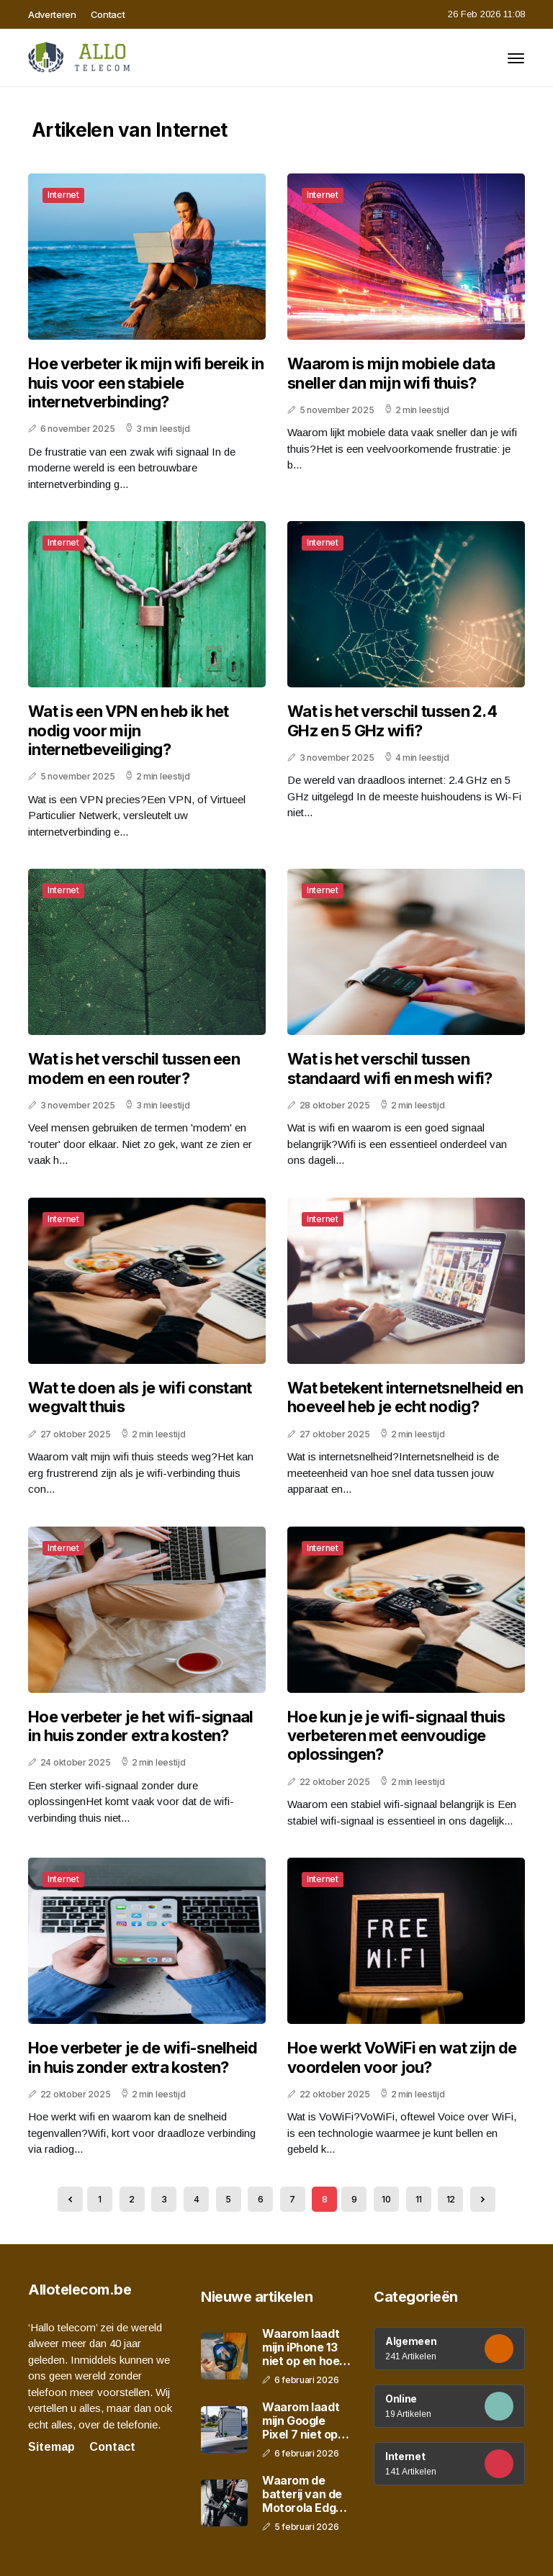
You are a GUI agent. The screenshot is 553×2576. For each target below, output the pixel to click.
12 (450, 2199)
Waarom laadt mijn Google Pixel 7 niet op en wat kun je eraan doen (300, 2421)
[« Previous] (70, 2199)
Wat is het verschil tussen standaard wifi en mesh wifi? (389, 1068)
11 (418, 2199)
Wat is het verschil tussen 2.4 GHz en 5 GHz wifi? (392, 720)
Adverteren (52, 14)
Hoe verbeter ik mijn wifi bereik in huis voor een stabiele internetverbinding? (146, 382)
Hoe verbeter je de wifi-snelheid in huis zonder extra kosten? (143, 2057)
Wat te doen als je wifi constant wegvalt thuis (140, 1397)
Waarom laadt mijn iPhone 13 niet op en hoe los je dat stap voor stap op (300, 2348)
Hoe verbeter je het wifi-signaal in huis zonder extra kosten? (140, 1726)
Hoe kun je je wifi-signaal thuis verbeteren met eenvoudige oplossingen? (396, 1735)
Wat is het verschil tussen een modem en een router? (134, 1068)
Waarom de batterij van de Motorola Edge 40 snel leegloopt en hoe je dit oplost (305, 2495)
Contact (108, 14)
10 (386, 2199)
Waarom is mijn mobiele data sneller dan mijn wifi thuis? (391, 373)
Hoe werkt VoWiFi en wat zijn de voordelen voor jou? (401, 2057)
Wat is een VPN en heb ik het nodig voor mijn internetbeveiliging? (128, 730)
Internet (63, 194)
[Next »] (482, 2199)
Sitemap (51, 2447)
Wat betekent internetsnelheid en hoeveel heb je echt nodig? (405, 1397)
